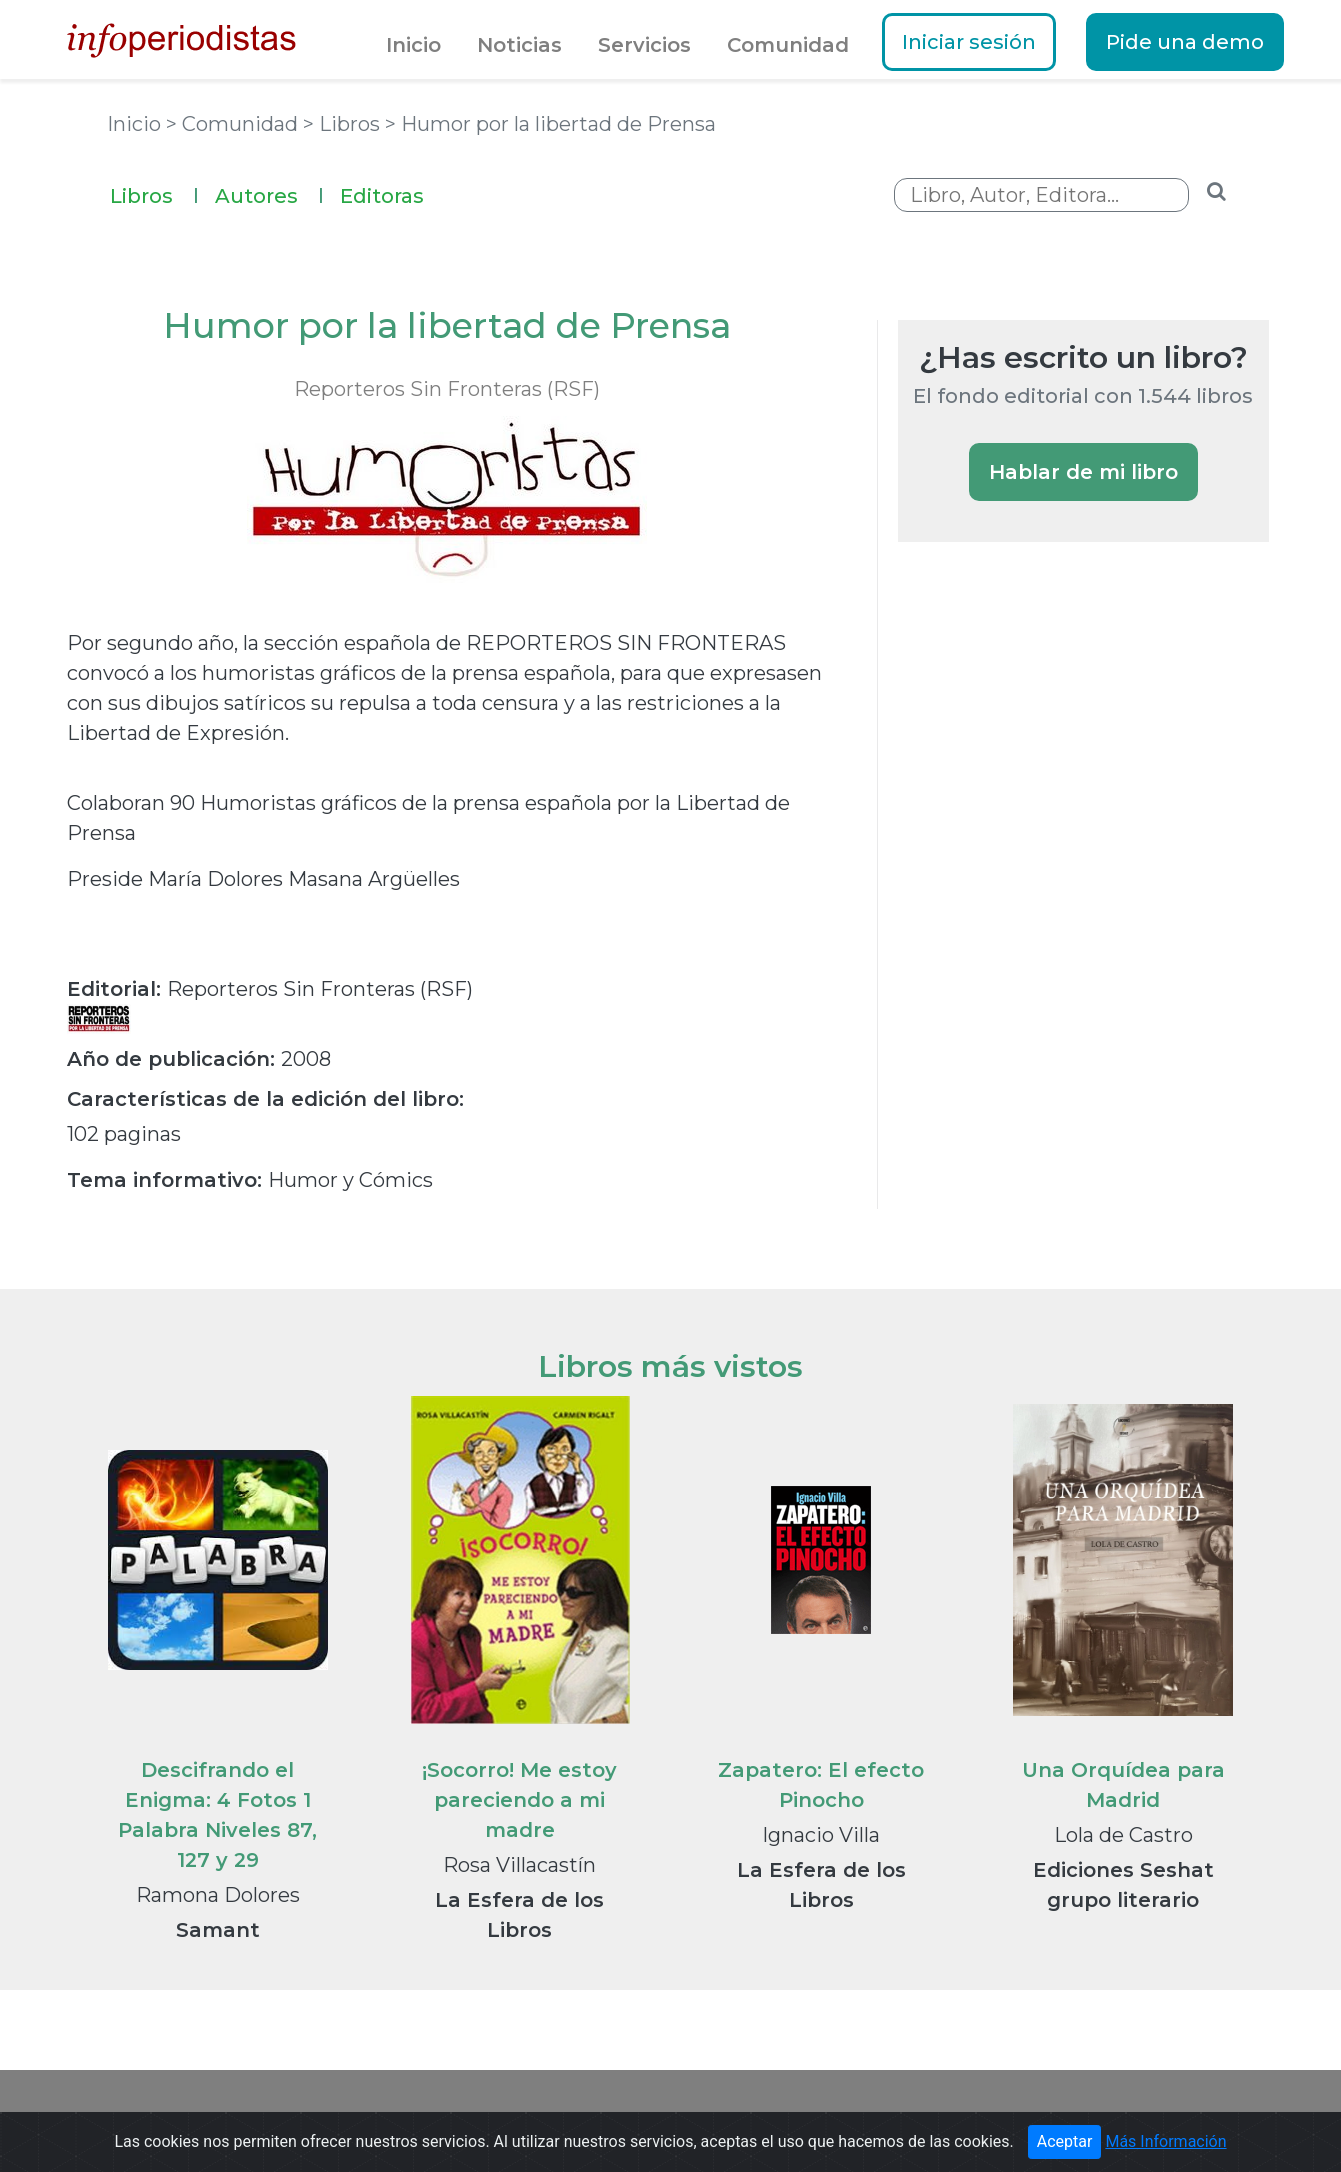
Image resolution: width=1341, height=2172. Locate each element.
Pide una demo (1185, 42)
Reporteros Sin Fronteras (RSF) (447, 389)
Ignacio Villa (821, 1835)
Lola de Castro (1123, 1835)
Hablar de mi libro (1083, 472)
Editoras (382, 196)
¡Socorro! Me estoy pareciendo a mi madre (519, 1800)
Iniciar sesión (969, 42)
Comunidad (788, 45)
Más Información (1165, 2141)
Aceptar (1065, 2141)
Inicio (413, 45)
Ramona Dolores (218, 1895)
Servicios (644, 45)
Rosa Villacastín (519, 1865)
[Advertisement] (1048, 902)
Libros (154, 193)
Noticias (519, 45)
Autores (269, 193)
